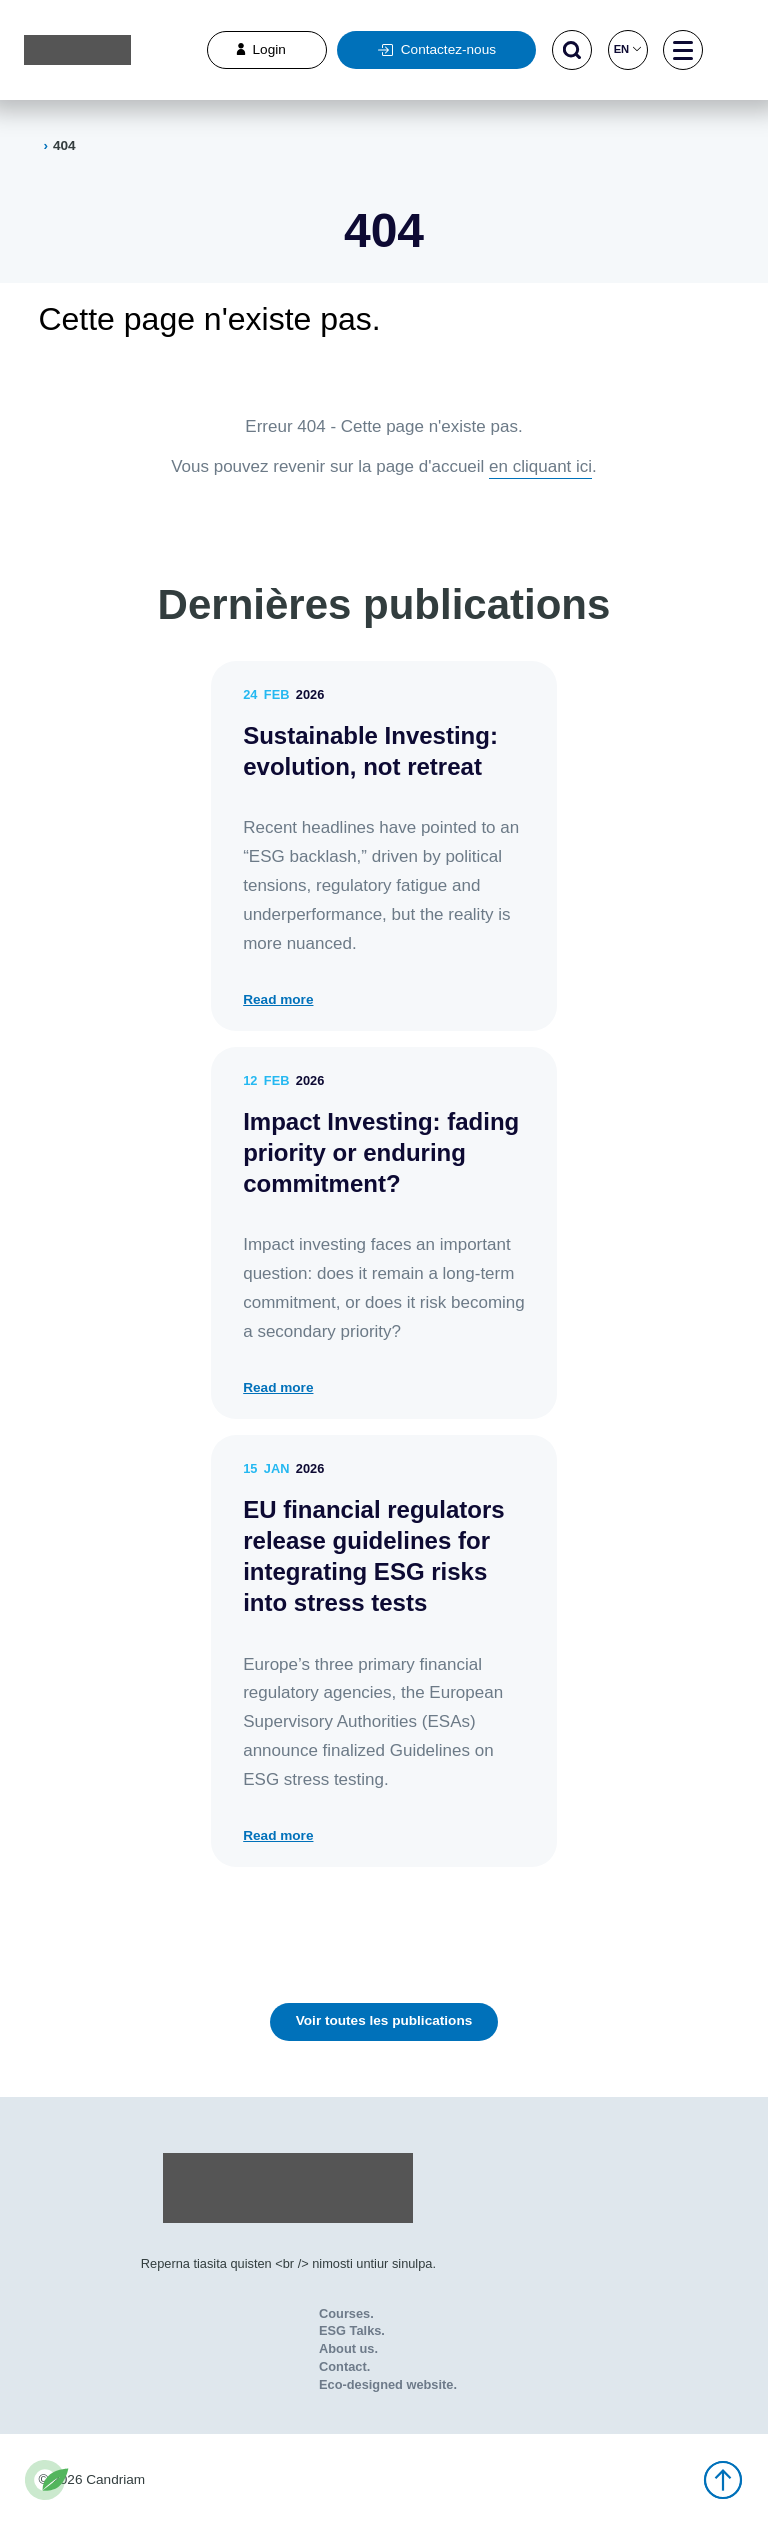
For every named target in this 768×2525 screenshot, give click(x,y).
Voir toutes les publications (384, 2020)
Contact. (344, 2366)
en (628, 49)
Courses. (346, 2313)
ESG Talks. (352, 2330)
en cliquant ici (540, 466)
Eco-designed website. (388, 2384)
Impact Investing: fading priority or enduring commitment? (381, 1152)
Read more (278, 1000)
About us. (348, 2348)
